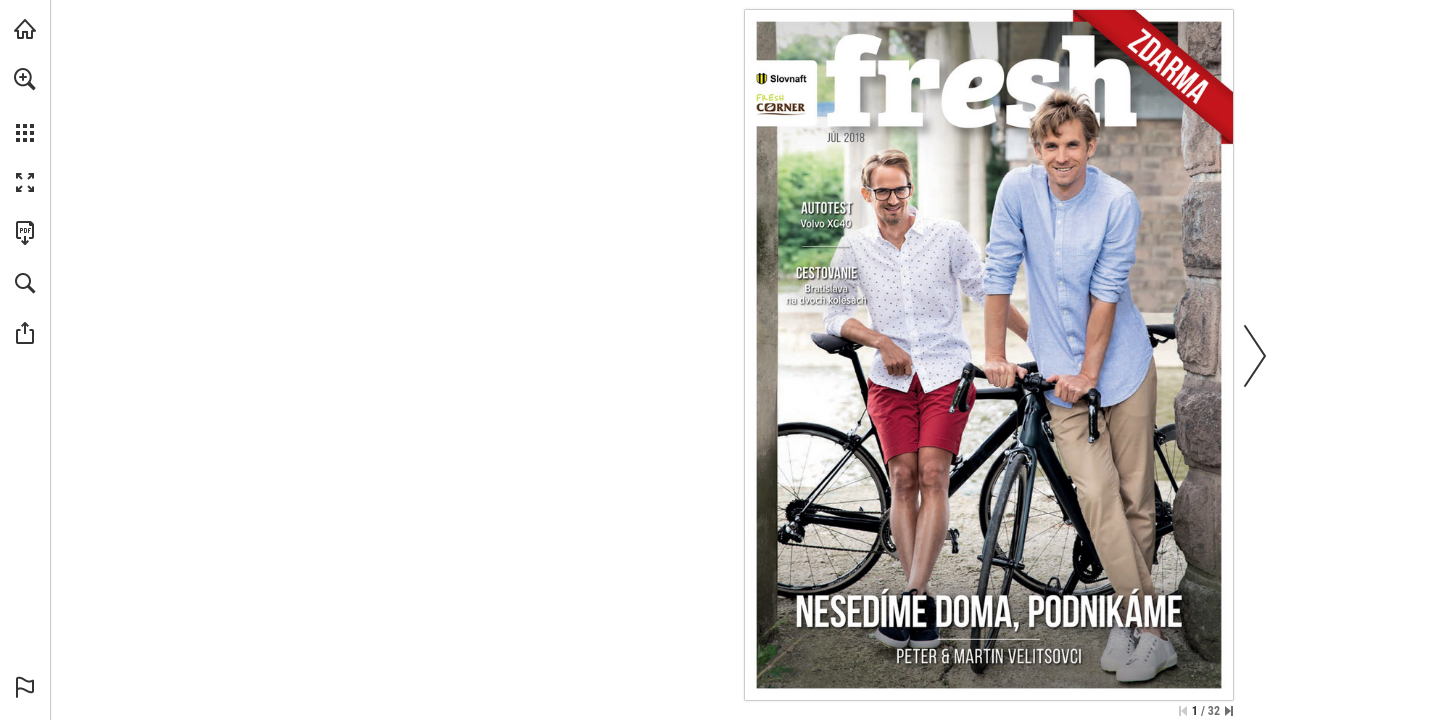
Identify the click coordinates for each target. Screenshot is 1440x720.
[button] (25, 79)
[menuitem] (25, 105)
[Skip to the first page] (1183, 711)
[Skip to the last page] (1229, 711)
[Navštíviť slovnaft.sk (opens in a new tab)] (25, 29)
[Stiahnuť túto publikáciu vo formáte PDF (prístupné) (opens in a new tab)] (25, 233)
